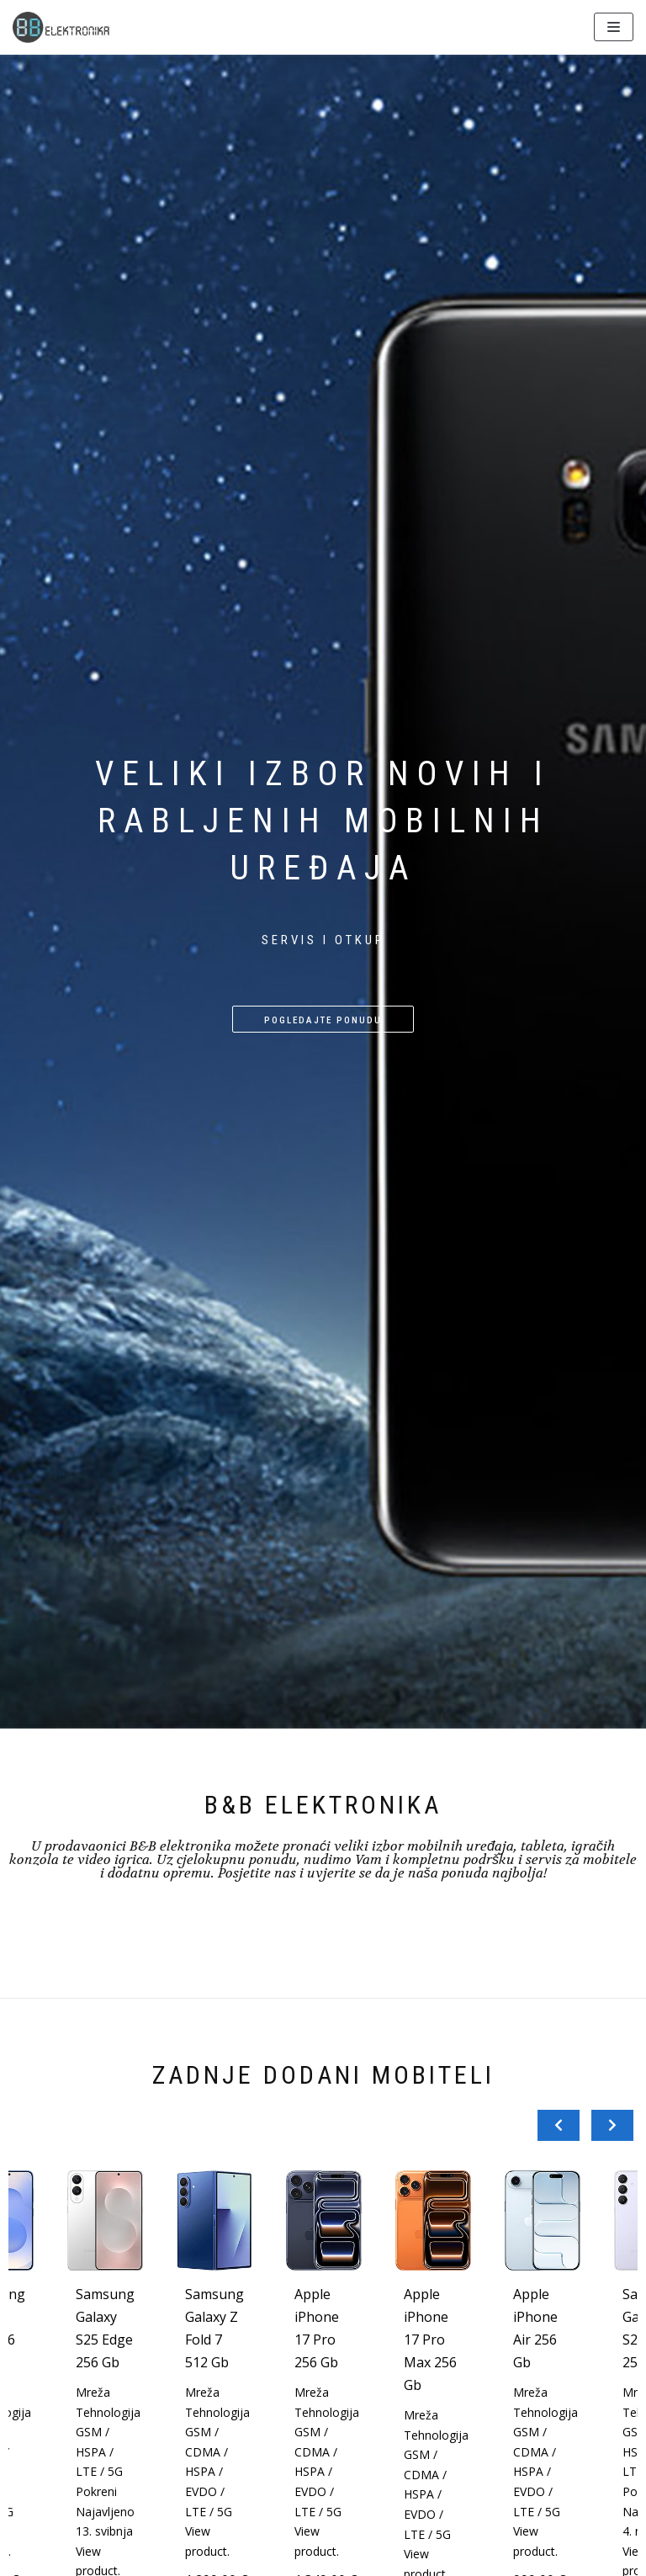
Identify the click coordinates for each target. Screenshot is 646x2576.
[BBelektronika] (63, 27)
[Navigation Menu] (613, 27)
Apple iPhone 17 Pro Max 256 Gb (430, 2339)
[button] (323, 1019)
